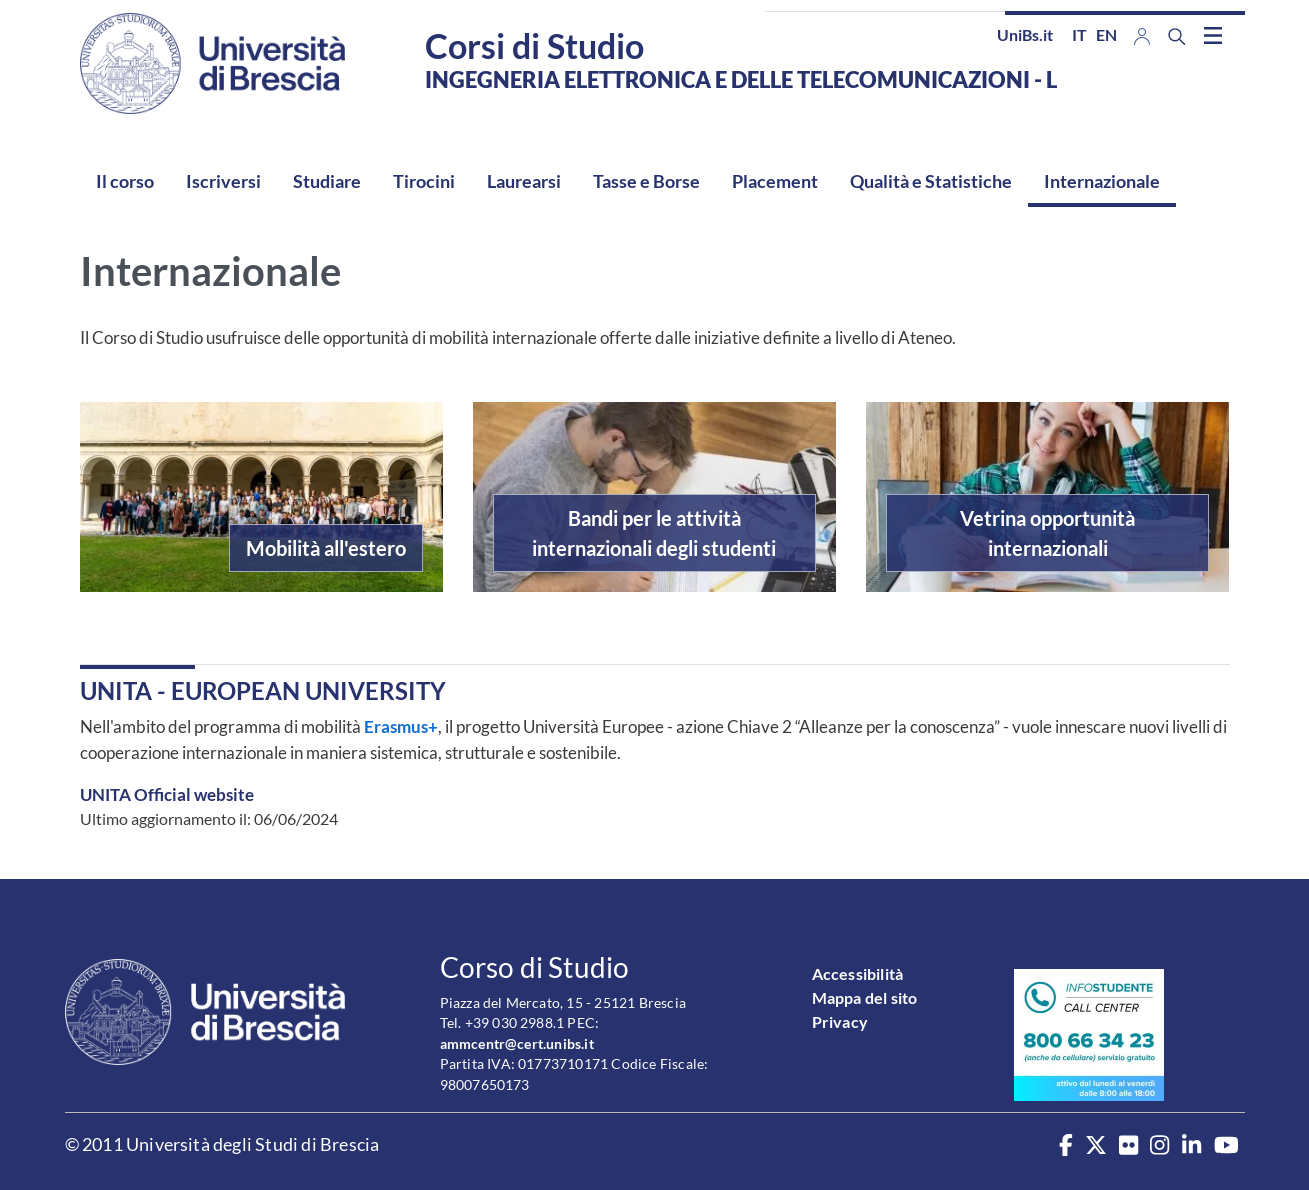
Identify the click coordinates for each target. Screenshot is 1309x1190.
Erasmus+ (399, 726)
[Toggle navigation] (1213, 35)
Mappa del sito (865, 997)
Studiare (327, 181)
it (1079, 34)
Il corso (125, 181)
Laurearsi (524, 181)
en (1106, 34)
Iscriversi (223, 181)
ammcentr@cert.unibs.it (517, 1043)
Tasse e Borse (646, 181)
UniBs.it (1025, 34)
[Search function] (1177, 36)
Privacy (840, 1021)
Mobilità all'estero (326, 548)
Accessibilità (858, 973)
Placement (775, 181)
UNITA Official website (167, 794)
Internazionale (1102, 181)
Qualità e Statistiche (931, 181)
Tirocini (424, 181)
